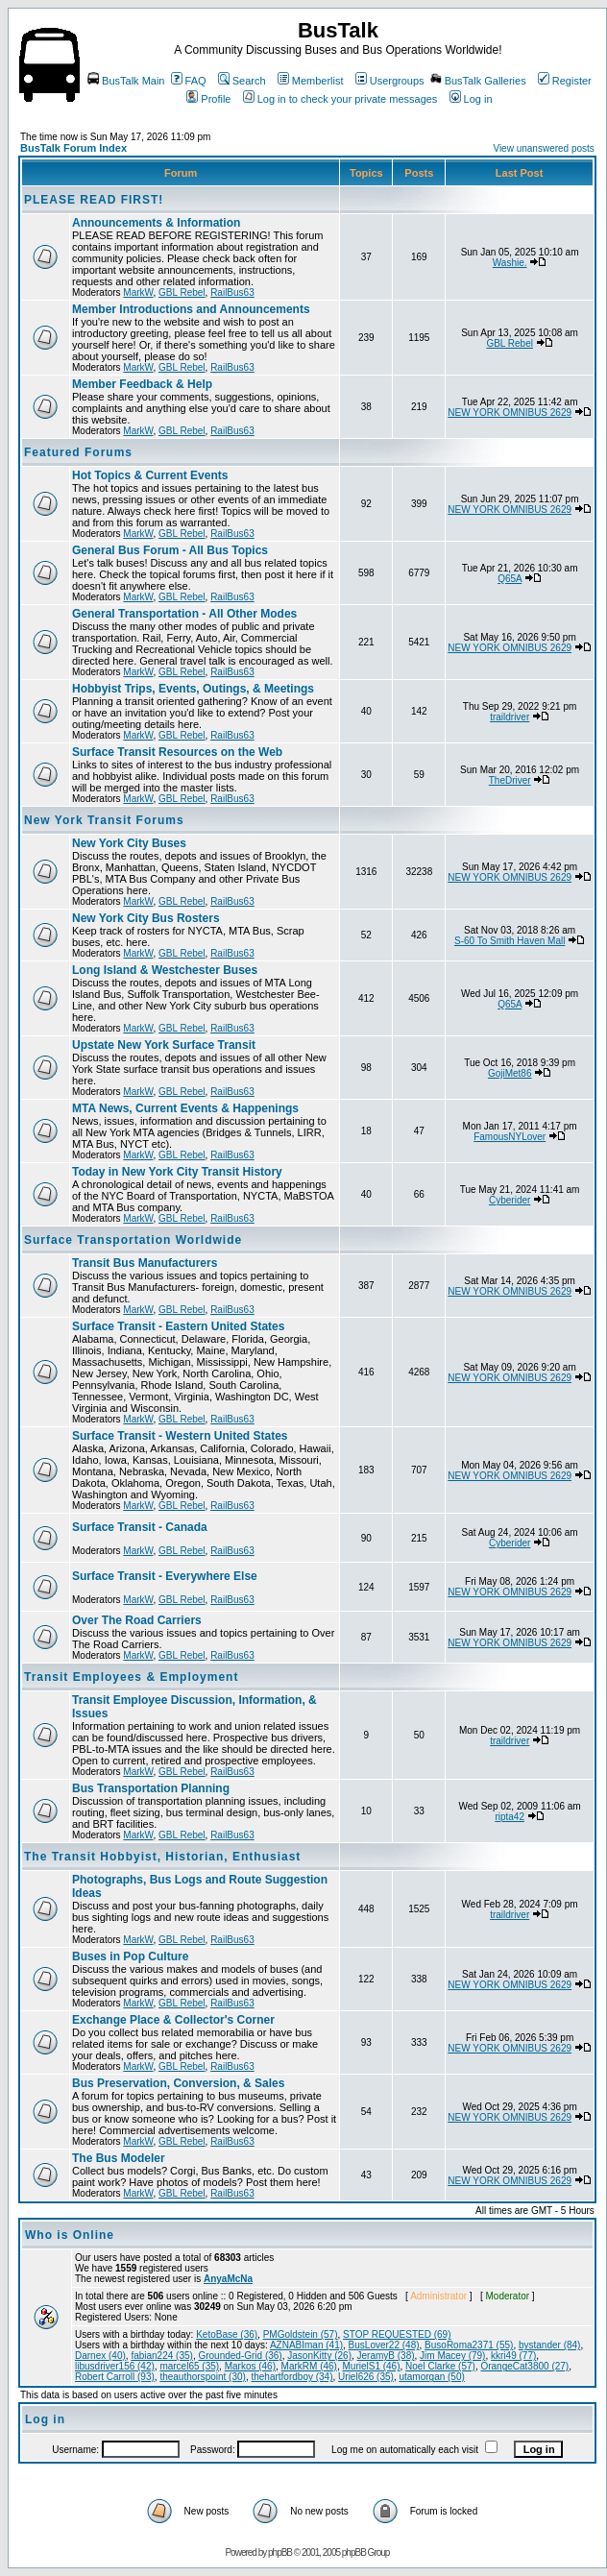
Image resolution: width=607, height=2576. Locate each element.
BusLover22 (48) (384, 2345)
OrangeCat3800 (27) (524, 2366)
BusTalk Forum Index (73, 148)
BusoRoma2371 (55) (469, 2345)
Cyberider (509, 1200)
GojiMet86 (510, 1073)
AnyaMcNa (228, 2278)
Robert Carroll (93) (115, 2376)
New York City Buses (129, 843)
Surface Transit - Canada (139, 1527)
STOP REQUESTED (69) (396, 2334)
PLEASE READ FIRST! (93, 200)
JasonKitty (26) (319, 2355)
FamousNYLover (509, 1136)
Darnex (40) (100, 2355)
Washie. (510, 262)
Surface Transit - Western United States (180, 1436)
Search (242, 80)
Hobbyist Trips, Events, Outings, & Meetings (193, 688)
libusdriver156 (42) (115, 2366)
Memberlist (311, 80)
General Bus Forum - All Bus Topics (170, 550)
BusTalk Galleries (478, 80)
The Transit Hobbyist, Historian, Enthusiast (162, 1856)
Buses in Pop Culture (130, 1956)
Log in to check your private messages (340, 99)
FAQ (188, 80)
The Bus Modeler (118, 2158)
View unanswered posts (543, 148)
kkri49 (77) (513, 2355)
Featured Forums (78, 452)
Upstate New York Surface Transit (163, 1045)
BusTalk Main (125, 80)
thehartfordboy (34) (291, 2376)
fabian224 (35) (162, 2355)
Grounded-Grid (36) (239, 2355)
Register (565, 80)
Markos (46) (250, 2366)
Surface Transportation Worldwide (133, 1240)
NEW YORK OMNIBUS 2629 (509, 412)
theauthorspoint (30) (202, 2376)
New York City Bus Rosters (146, 918)
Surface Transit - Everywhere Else (164, 1576)
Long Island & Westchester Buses (164, 970)
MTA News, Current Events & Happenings (185, 1108)
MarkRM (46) (309, 2366)
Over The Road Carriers (137, 1620)
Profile (208, 99)
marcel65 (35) (189, 2366)
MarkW (138, 292)
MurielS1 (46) (371, 2366)
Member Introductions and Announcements (191, 309)
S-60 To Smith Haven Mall (509, 941)
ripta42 (509, 1816)
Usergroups (390, 80)
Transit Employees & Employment (131, 1677)
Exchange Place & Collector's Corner (173, 2020)
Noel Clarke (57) (440, 2366)
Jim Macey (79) (452, 2355)
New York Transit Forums (104, 820)
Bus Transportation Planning (151, 1788)
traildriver (509, 717)
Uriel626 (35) (366, 2376)
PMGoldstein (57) (300, 2334)
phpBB (280, 2552)
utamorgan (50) (431, 2376)
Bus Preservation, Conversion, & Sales (178, 2083)
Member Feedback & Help (142, 384)
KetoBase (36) (226, 2334)
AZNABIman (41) (306, 2345)
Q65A (510, 578)
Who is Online (69, 2235)
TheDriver (510, 780)
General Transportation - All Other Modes (184, 613)
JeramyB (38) (386, 2355)
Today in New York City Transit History (177, 1172)
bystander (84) (549, 2345)
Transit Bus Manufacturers (144, 1263)
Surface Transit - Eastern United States (178, 1326)
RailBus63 (232, 292)
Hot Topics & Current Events (150, 475)
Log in (471, 99)
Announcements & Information (156, 223)
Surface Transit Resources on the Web (177, 752)
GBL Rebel (182, 292)
